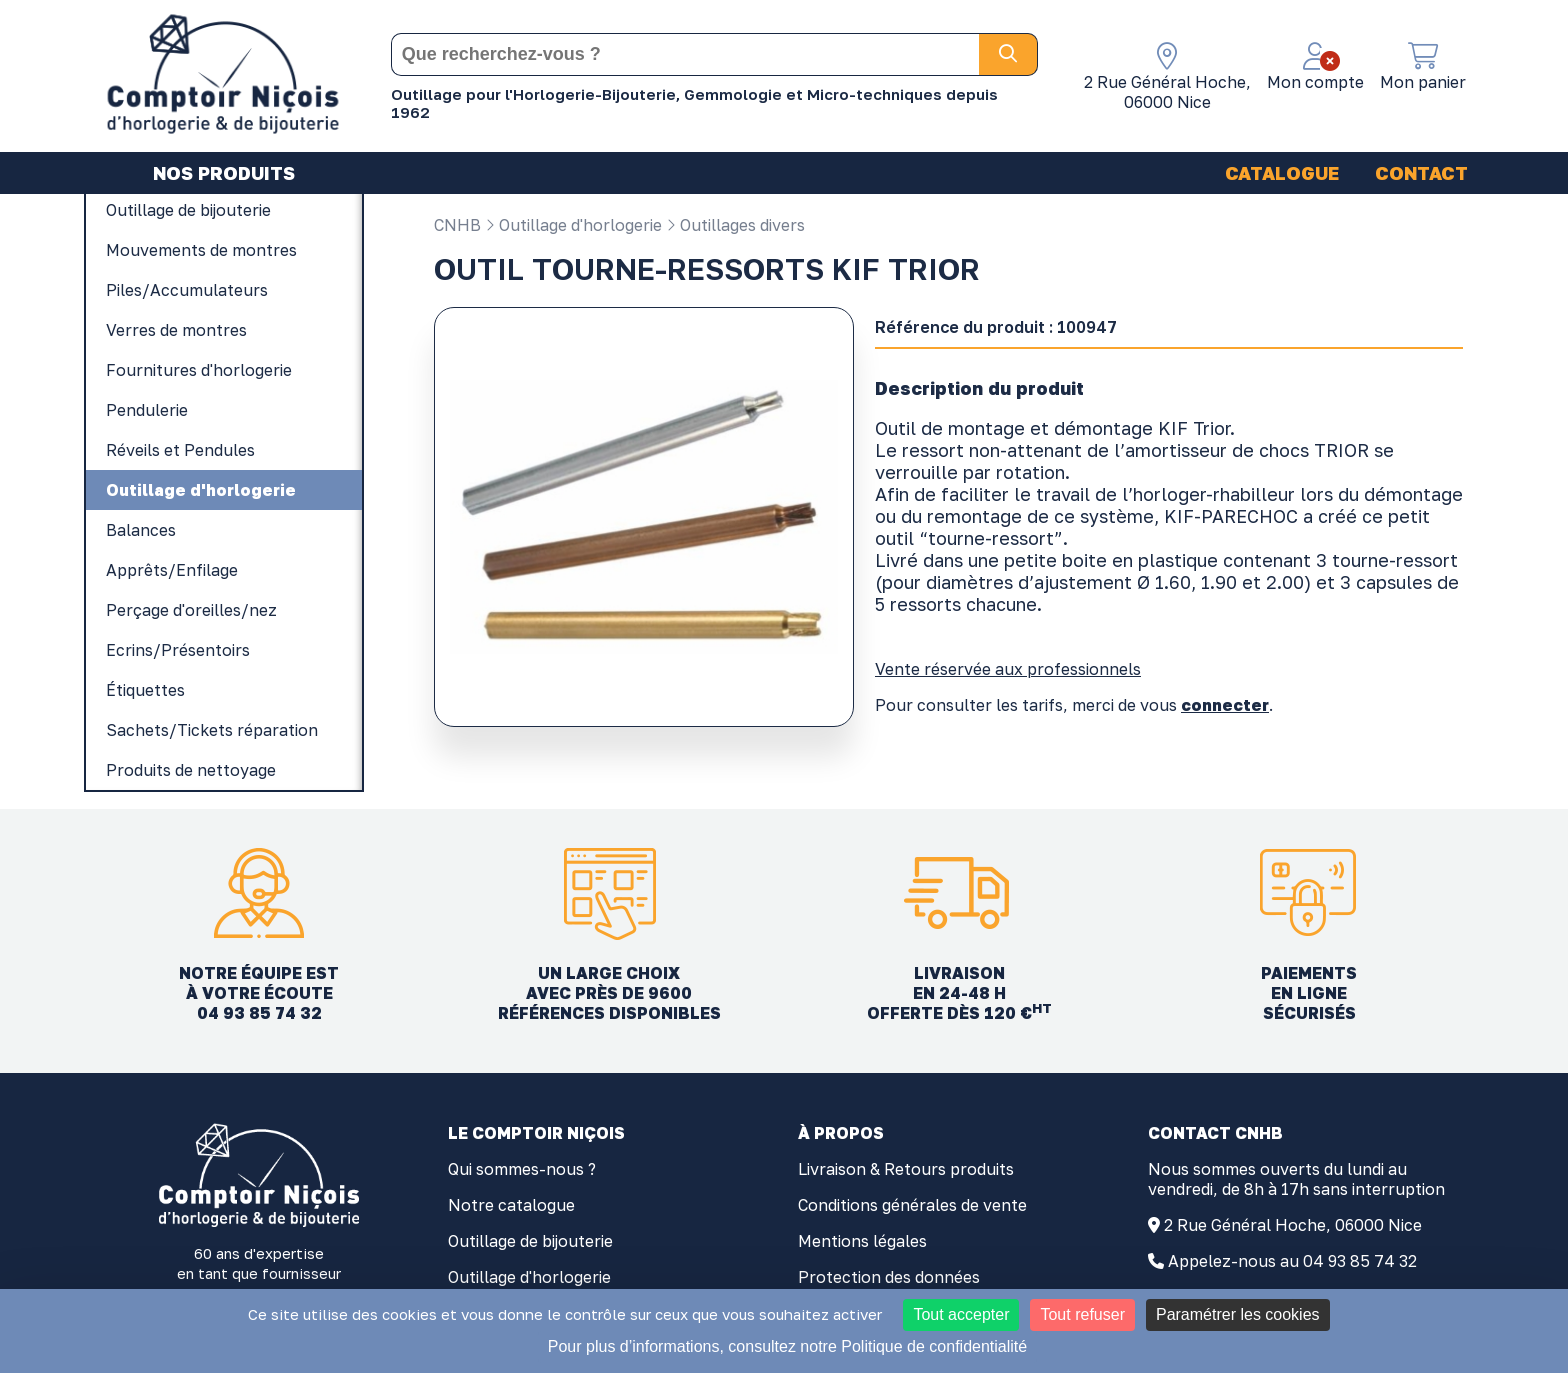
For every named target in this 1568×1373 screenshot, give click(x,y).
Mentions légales (862, 1241)
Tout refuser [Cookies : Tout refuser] (1082, 1314)
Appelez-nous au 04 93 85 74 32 (1292, 1261)
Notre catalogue (511, 1205)
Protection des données (889, 1277)
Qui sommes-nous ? (522, 1169)
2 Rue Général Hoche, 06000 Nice (1293, 1225)
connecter (1225, 705)
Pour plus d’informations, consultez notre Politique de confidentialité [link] (787, 1346)
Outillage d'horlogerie (573, 225)
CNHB (457, 225)
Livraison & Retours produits (906, 1169)
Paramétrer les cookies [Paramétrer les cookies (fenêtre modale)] (1238, 1314)
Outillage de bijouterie (530, 1241)
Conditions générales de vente (912, 1205)
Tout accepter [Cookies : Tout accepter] (961, 1314)
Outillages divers (735, 225)
